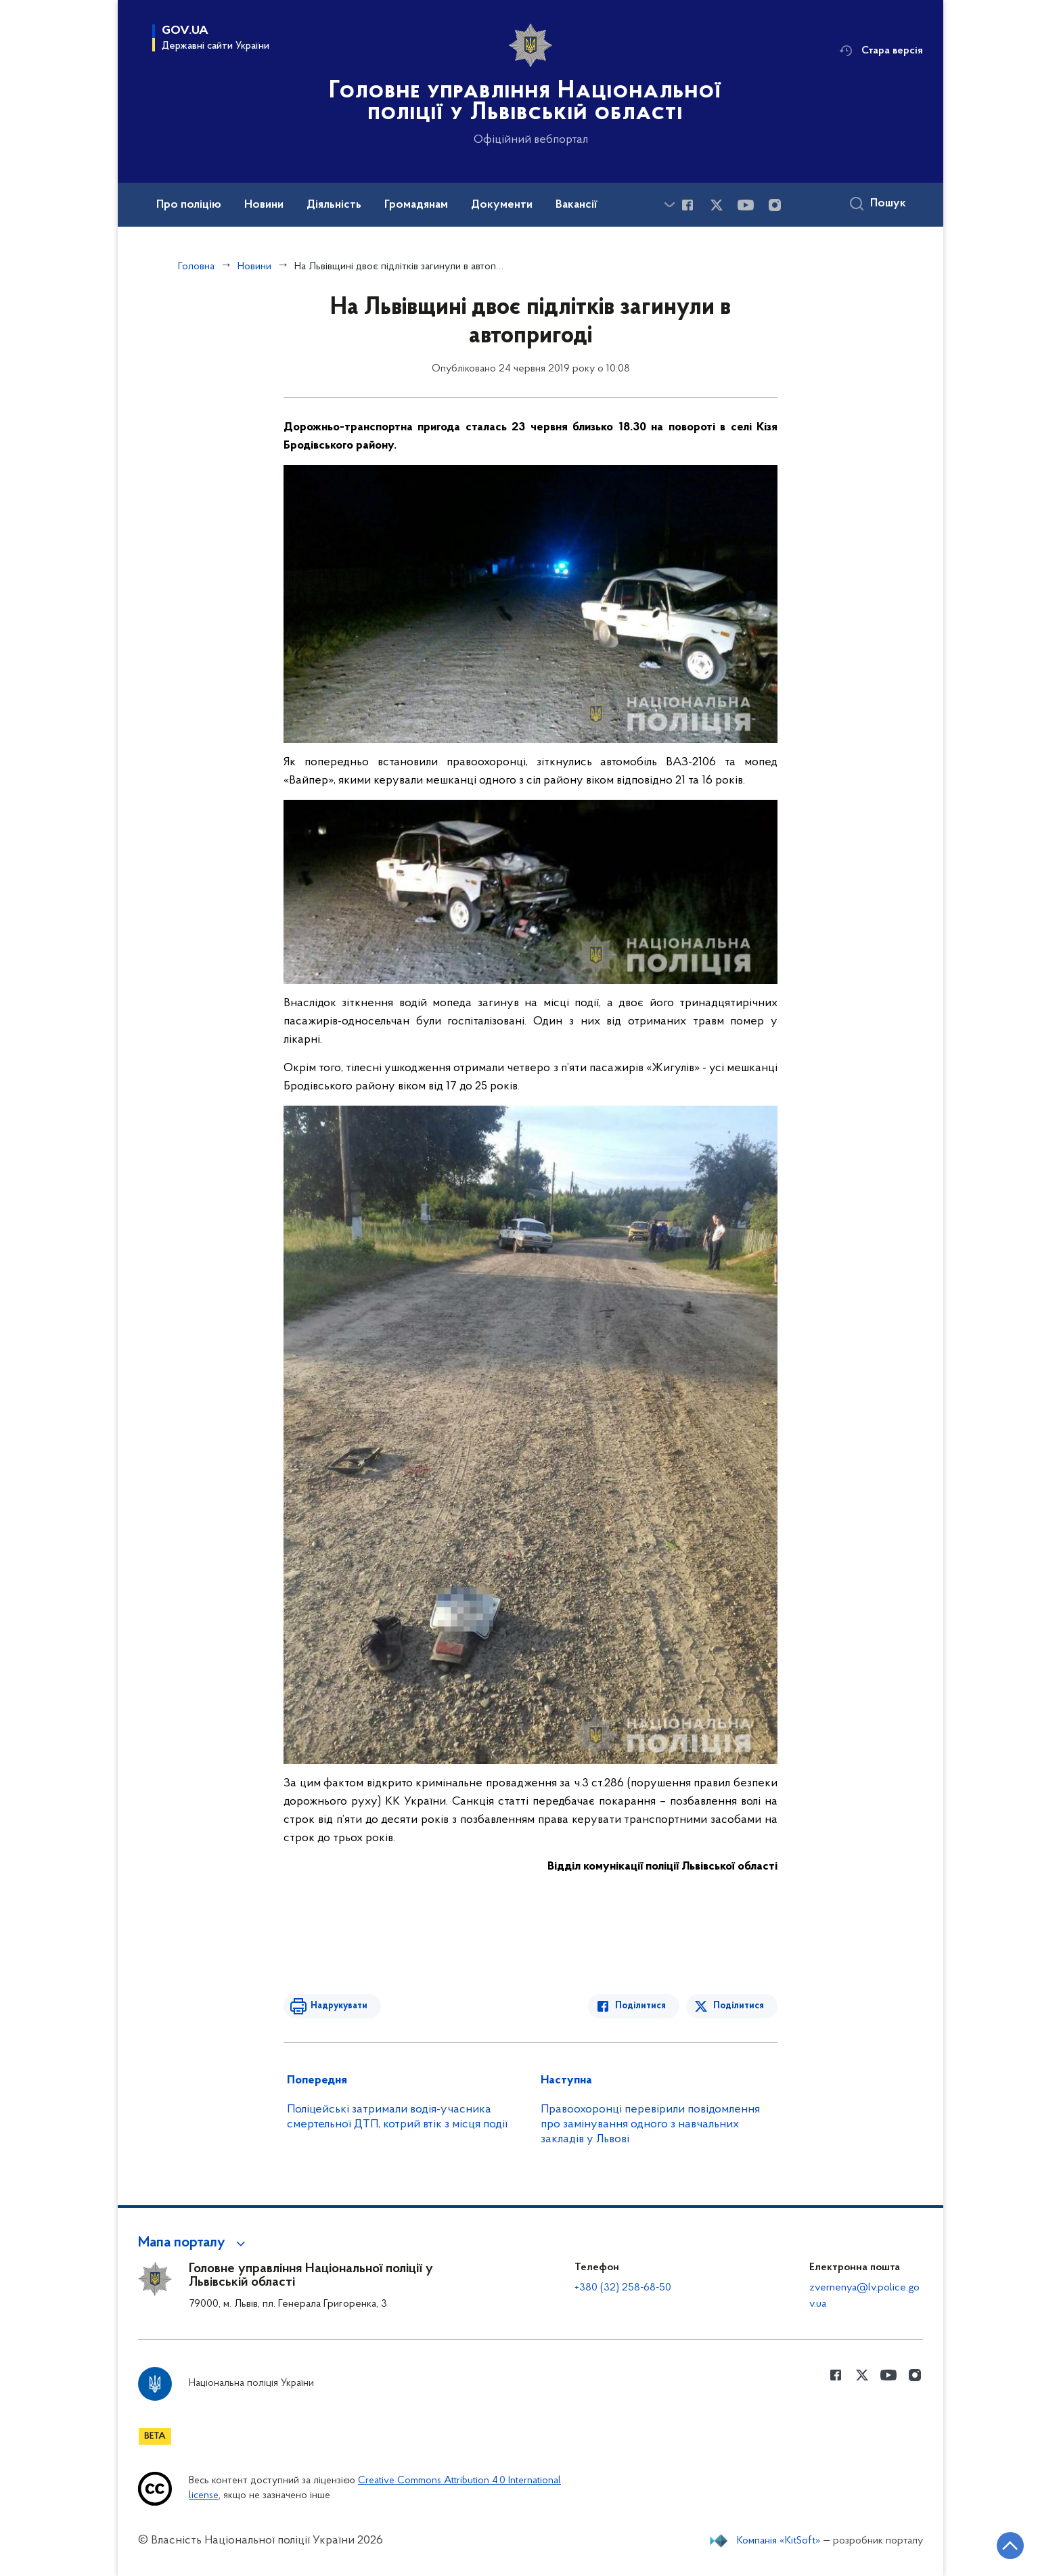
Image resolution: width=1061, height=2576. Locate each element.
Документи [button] (502, 205)
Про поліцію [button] (188, 205)
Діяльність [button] (334, 205)
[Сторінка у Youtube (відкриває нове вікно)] (746, 205)
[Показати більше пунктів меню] (669, 205)
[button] (194, 2243)
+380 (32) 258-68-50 (622, 2287)
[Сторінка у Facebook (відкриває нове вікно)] (687, 205)
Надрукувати (339, 2006)
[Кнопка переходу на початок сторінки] (1010, 2545)
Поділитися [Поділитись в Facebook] (640, 2006)
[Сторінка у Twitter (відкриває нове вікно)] (716, 205)
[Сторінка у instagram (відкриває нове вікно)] (775, 205)
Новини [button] (264, 205)
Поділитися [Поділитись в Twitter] (738, 2006)
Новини (254, 266)
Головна (196, 266)
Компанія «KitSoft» (779, 2540)
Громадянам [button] (416, 205)
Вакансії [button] (576, 205)
